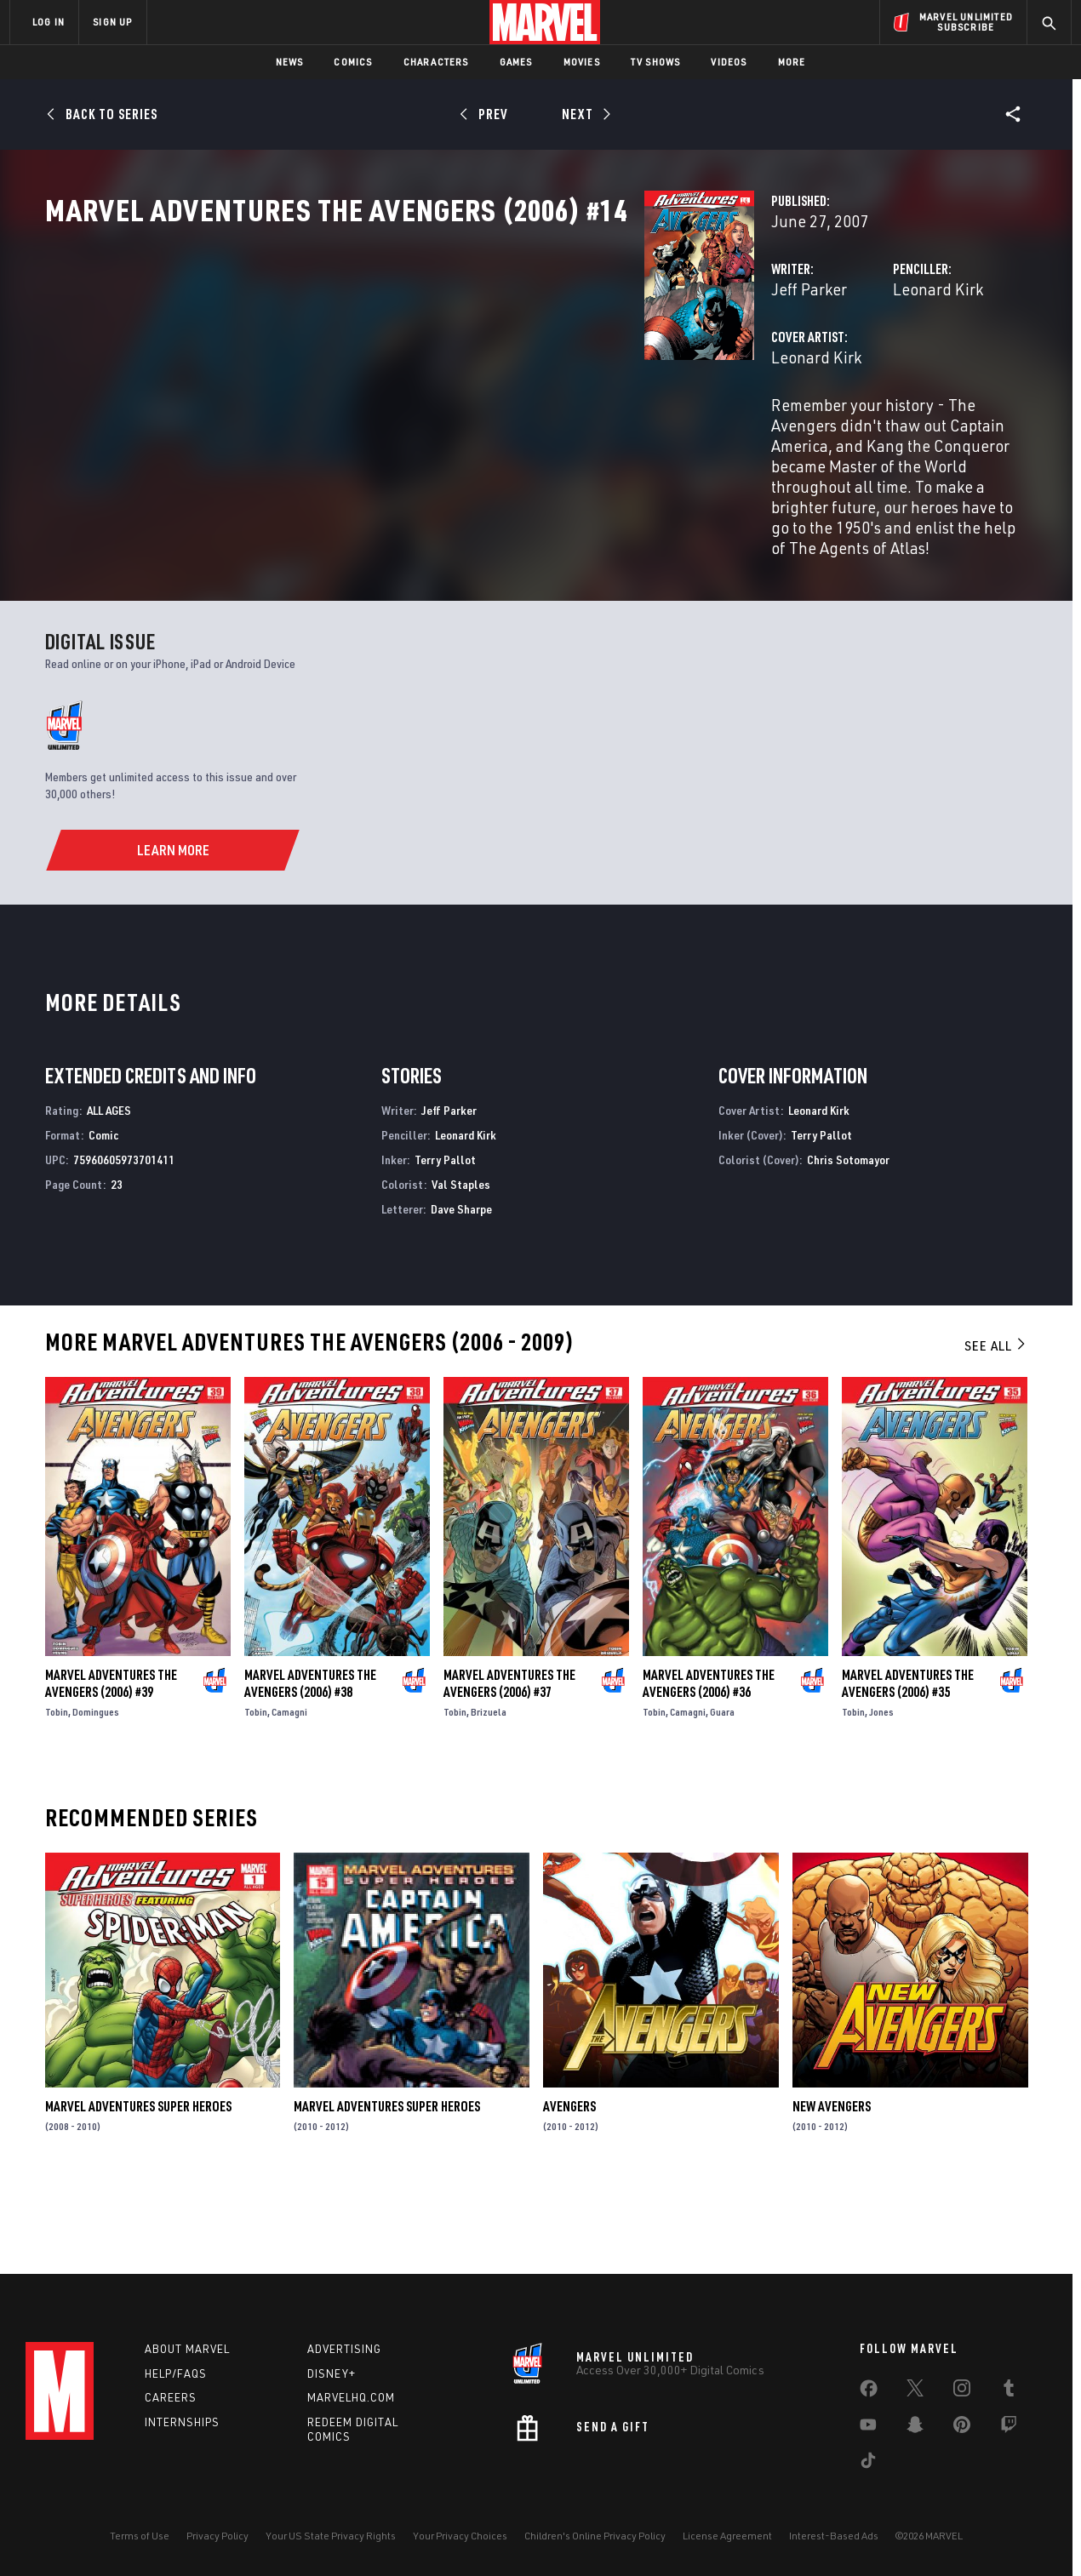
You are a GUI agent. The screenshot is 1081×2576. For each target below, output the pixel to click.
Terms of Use (139, 2535)
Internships (182, 2422)
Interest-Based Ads (833, 2535)
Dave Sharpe (461, 1286)
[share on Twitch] (1008, 2427)
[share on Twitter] (915, 2391)
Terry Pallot (445, 1238)
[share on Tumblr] (1008, 2391)
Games (516, 61)
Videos (728, 61)
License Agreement (727, 2535)
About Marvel (187, 2349)
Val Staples (461, 1261)
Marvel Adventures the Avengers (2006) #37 (509, 1761)
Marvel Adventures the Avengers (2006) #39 (111, 1761)
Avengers (569, 2184)
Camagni (289, 1789)
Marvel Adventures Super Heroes (138, 2184)
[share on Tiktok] (868, 2463)
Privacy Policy (217, 2535)
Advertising (344, 2349)
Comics (353, 61)
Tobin (56, 1789)
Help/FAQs (176, 2373)
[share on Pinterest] (961, 2427)
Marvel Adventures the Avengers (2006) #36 (709, 1761)
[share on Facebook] (869, 2392)
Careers (171, 2397)
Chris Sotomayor (848, 1238)
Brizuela (488, 1789)
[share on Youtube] (868, 2427)
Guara (722, 1789)
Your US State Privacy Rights (331, 2535)
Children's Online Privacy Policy (595, 2535)
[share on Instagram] (961, 2391)
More (792, 61)
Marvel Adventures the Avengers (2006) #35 (908, 1761)
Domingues (95, 1789)
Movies (581, 61)
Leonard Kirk (728, 364)
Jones (881, 1789)
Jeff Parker (389, 364)
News (290, 61)
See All (995, 1423)
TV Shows (656, 61)
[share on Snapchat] (915, 2427)
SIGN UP (112, 21)
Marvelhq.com (351, 2397)
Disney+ (331, 2373)
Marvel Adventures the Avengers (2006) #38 (310, 1761)
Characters (436, 61)
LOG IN (48, 21)
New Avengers (831, 2184)
